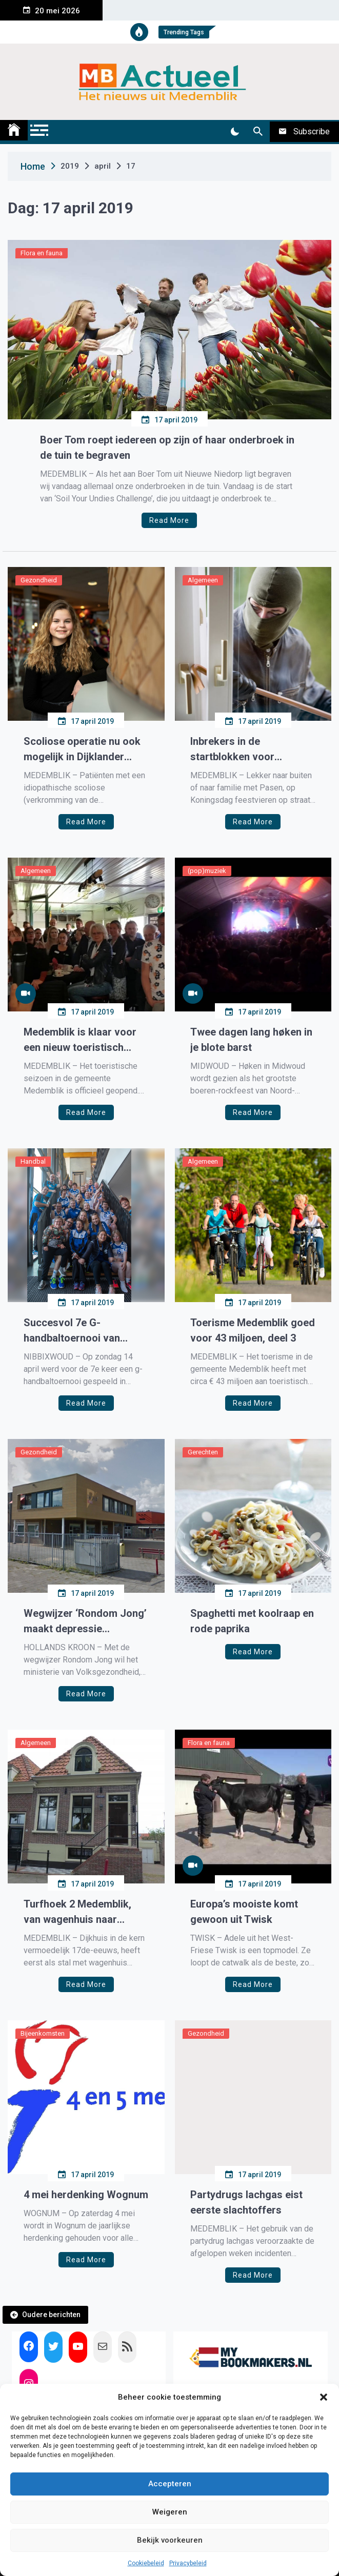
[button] (323, 2397)
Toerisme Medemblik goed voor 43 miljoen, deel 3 (252, 1330)
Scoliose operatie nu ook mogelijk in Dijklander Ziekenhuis (82, 749)
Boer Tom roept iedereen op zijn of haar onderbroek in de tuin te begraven (167, 447)
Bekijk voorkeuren (170, 2540)
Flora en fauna (42, 253)
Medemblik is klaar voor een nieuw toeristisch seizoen (80, 1040)
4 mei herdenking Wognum (86, 2194)
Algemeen (203, 580)
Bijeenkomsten (43, 2033)
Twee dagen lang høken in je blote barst (251, 1039)
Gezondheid (39, 580)
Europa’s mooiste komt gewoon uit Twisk (244, 1911)
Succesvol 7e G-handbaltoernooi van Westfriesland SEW (72, 1331)
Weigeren (169, 2512)
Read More (169, 520)
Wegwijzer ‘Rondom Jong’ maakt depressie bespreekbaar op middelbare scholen (85, 1621)
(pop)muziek (207, 871)
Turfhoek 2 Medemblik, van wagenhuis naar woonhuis (77, 1912)
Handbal (33, 1161)
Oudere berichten (51, 2314)
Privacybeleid (188, 2563)
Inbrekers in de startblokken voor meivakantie (232, 749)
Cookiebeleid (146, 2563)
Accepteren (169, 2483)
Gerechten (203, 1452)
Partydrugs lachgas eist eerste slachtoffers (246, 2202)
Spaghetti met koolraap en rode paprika (252, 1621)
